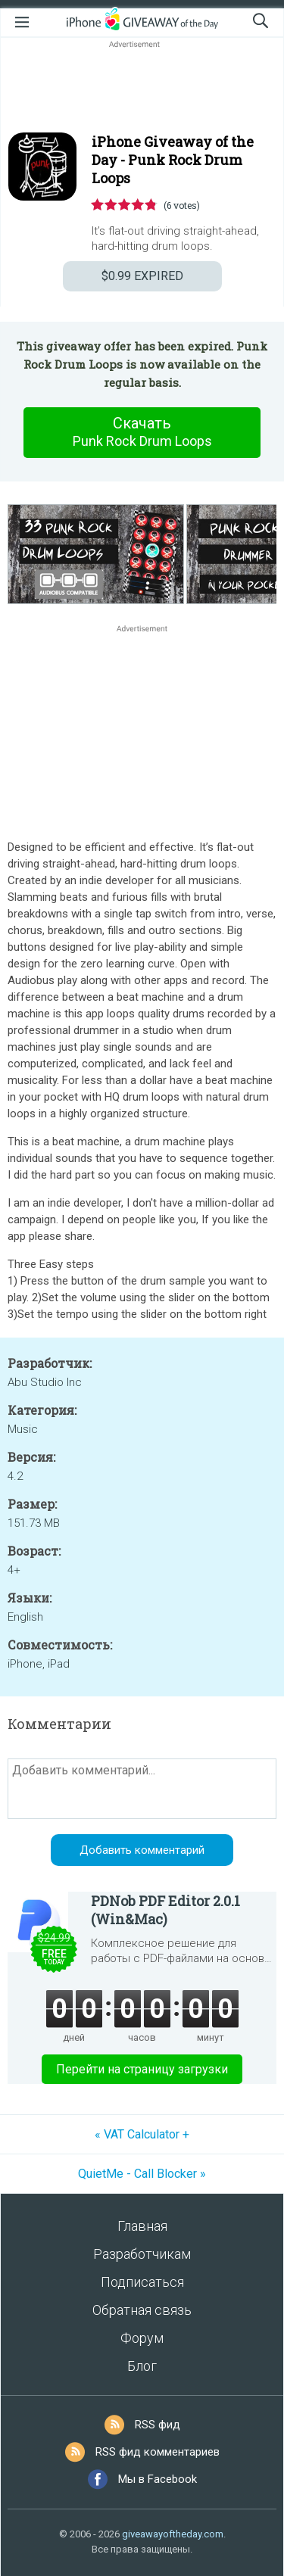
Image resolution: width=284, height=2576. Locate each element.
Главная (142, 2226)
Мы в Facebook (157, 2479)
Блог (142, 2366)
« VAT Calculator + (142, 2134)
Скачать (142, 432)
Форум (142, 2338)
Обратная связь (142, 2310)
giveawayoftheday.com (172, 2534)
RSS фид (157, 2424)
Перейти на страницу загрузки (142, 2069)
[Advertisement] (142, 88)
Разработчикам (142, 2254)
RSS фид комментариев (157, 2452)
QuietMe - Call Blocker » (142, 2173)
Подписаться (142, 2282)
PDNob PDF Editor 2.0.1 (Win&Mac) (165, 1910)
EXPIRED (142, 276)
